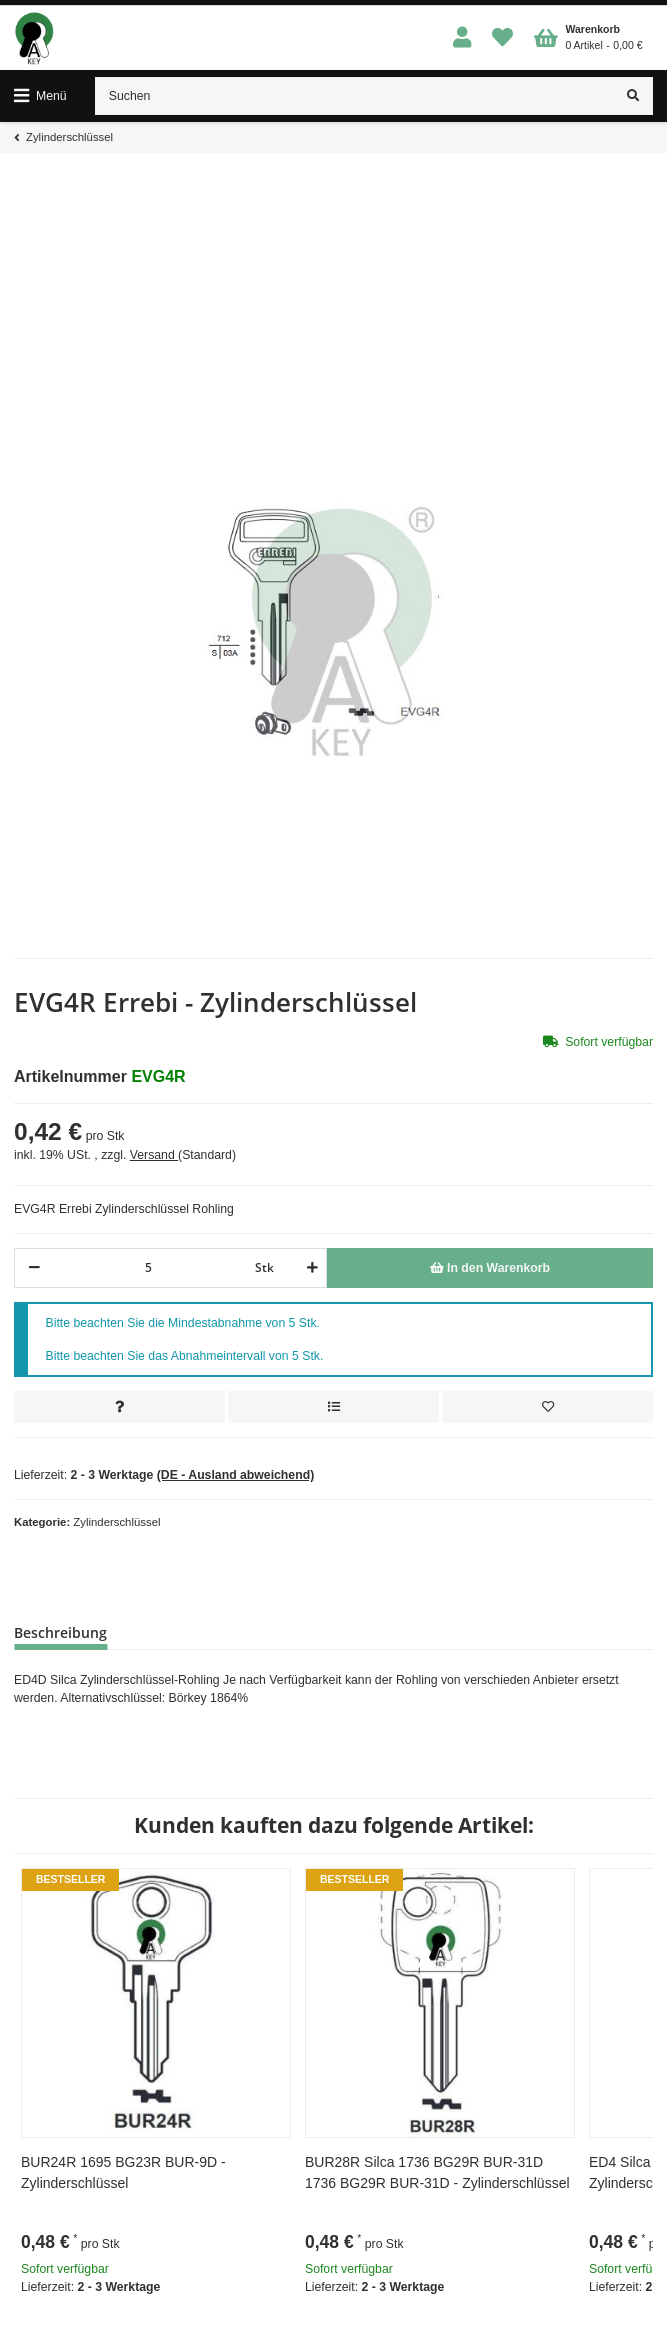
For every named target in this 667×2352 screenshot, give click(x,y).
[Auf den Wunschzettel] (547, 1407)
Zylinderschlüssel (116, 1522)
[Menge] (148, 1268)
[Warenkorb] (588, 38)
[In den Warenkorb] (490, 1268)
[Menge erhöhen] (309, 1268)
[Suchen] (355, 96)
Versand (154, 1155)
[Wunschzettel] (503, 38)
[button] (462, 38)
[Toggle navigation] (40, 96)
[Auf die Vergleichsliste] (333, 1407)
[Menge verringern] (34, 1268)
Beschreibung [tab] (60, 1632)
